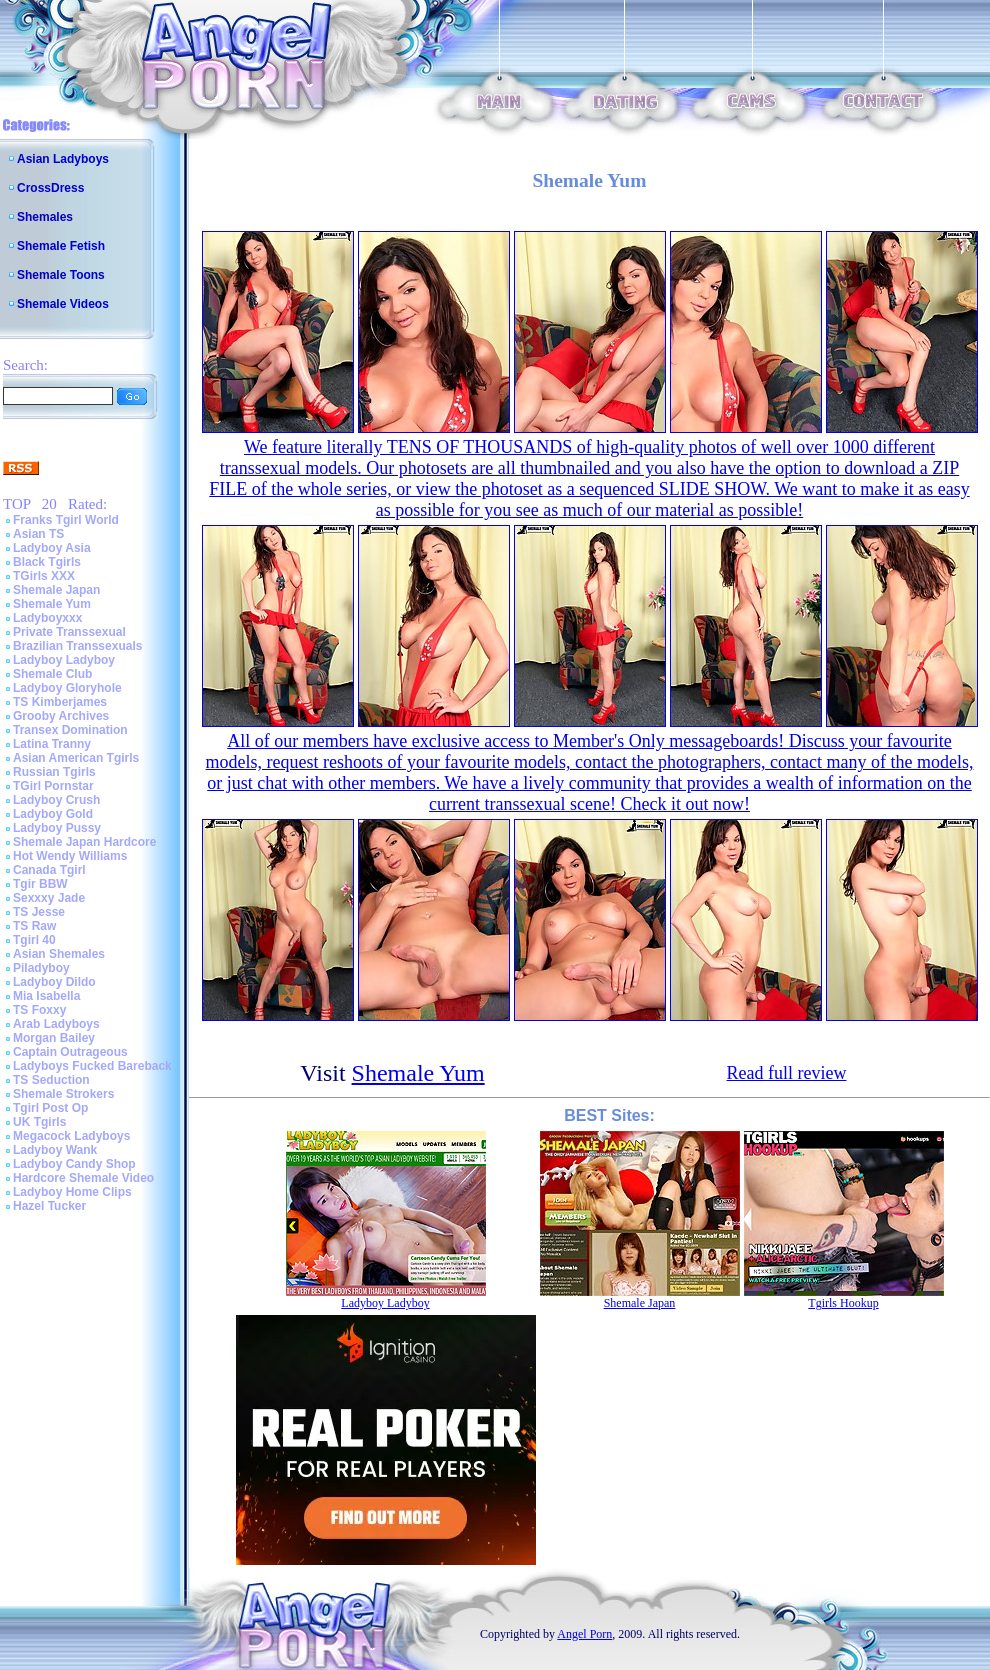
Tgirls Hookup (843, 1303)
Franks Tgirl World (66, 520)
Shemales (45, 217)
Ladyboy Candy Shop (74, 1164)
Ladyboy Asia (52, 548)
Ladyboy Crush (56, 800)
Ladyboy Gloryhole (67, 688)
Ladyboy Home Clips (72, 1192)
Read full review (787, 1073)
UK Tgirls (39, 1122)
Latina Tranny (52, 744)
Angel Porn (584, 1634)
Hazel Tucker (49, 1206)
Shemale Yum (52, 604)
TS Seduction (51, 1080)
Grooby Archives (61, 716)
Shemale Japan (56, 590)
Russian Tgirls (54, 772)
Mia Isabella (46, 996)
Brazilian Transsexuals (77, 646)
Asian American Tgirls (76, 758)
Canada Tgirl (49, 870)
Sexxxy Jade (49, 898)
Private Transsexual (69, 632)
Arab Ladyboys (56, 1024)
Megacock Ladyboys (71, 1136)
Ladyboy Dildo (54, 982)
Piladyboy (41, 968)
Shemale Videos (63, 304)
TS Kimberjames (60, 702)
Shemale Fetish (61, 246)
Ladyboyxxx (47, 618)
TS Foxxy (39, 1010)
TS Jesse (39, 912)
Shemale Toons (61, 275)
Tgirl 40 (34, 940)
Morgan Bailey (54, 1038)
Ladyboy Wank (55, 1150)
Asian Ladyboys (63, 159)
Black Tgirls (47, 562)
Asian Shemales (59, 954)
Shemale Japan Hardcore (84, 842)
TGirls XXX (44, 576)
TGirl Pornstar (53, 786)
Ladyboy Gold (53, 814)
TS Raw (34, 926)
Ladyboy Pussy (57, 828)
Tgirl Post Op (50, 1108)
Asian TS (38, 534)
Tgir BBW (40, 884)
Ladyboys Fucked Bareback (92, 1066)
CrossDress (50, 188)
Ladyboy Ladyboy (64, 660)
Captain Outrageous (70, 1052)
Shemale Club (52, 674)
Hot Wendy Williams (70, 856)
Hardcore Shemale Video (83, 1178)
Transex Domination (70, 730)
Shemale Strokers (63, 1094)
